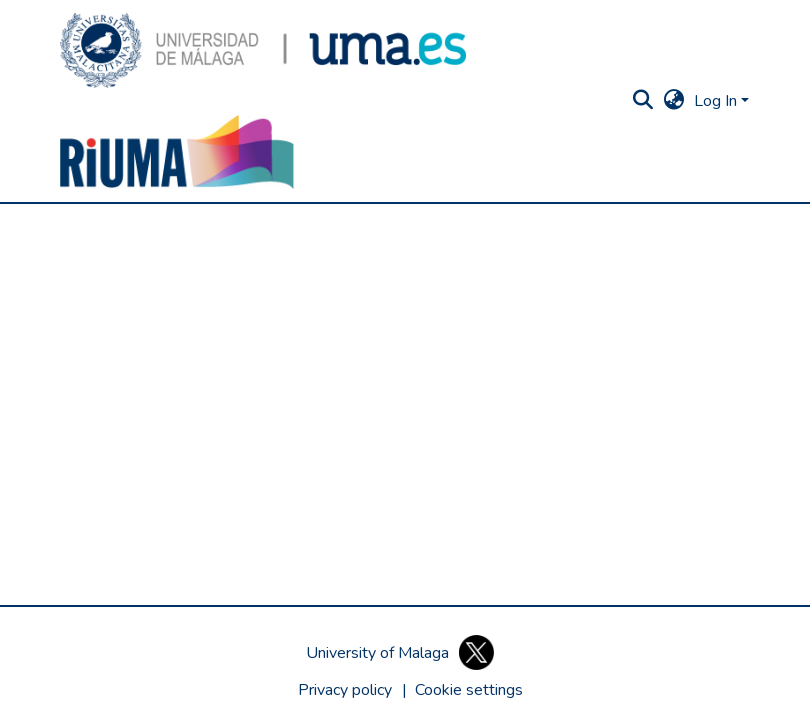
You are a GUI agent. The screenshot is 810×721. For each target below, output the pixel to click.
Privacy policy (345, 690)
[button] (263, 50)
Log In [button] (717, 101)
